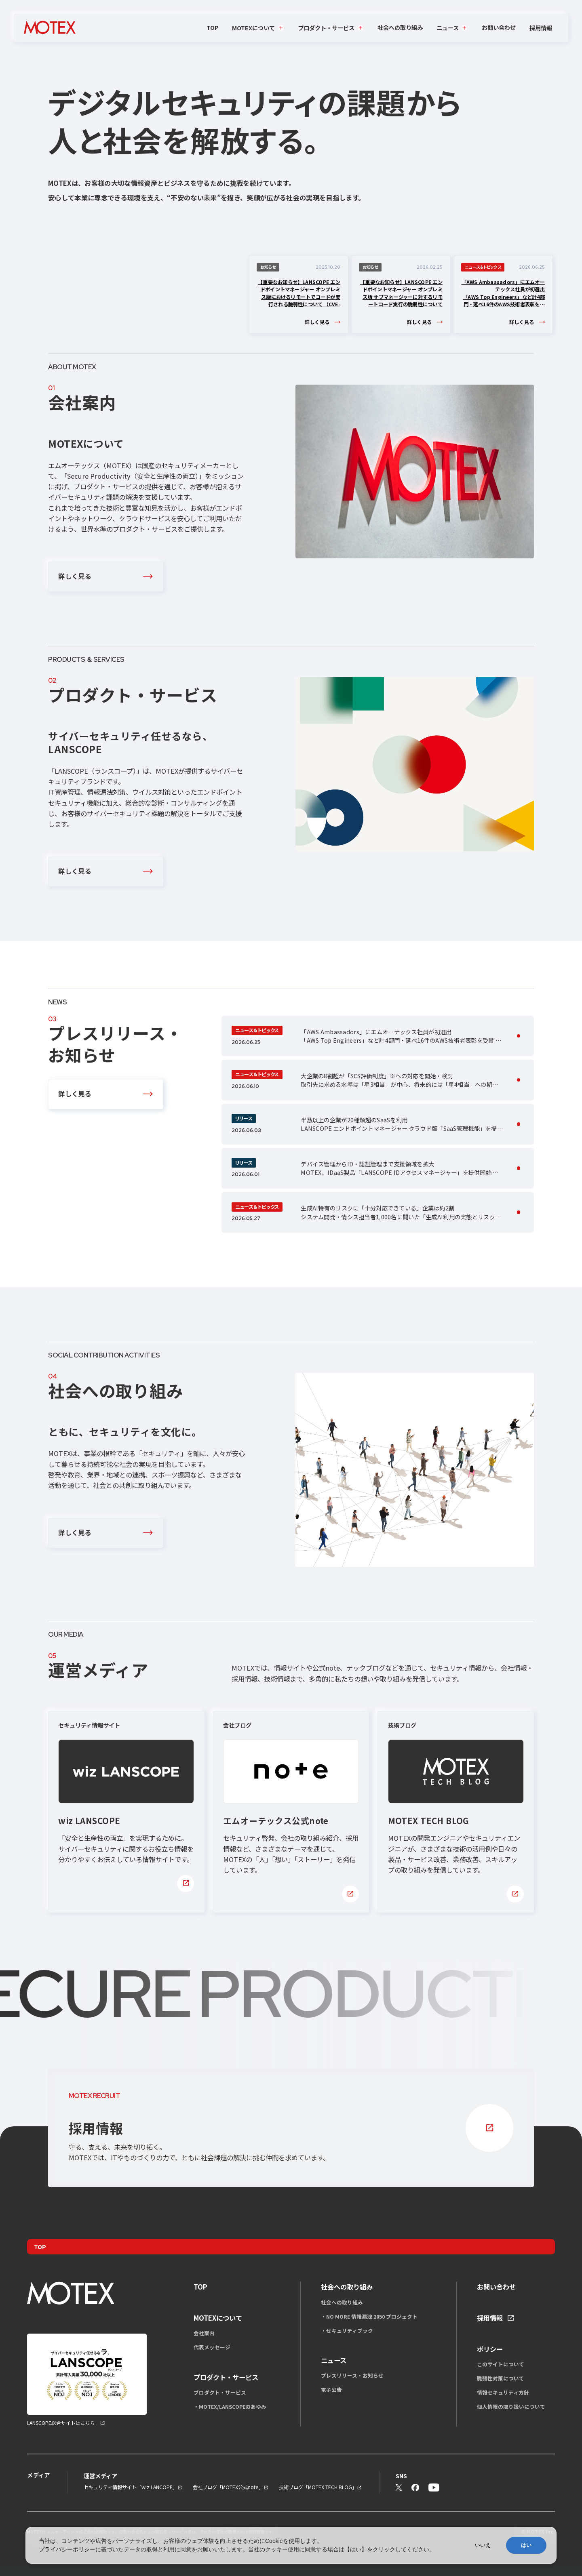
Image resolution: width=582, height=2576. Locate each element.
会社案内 (204, 2333)
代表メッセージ (212, 2347)
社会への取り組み (400, 27)
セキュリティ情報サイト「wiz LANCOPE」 (130, 2487)
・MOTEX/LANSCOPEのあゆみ (230, 2406)
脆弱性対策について (500, 2378)
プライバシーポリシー (67, 2549)
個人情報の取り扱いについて (511, 2406)
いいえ (483, 2545)
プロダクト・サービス (220, 2392)
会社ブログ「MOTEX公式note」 (228, 2487)
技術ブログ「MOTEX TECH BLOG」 (318, 2487)
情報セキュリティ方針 (503, 2392)
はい (526, 2545)
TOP (213, 27)
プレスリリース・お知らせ (352, 2375)
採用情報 (540, 28)
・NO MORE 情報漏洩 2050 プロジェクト (369, 2316)
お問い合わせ (499, 27)
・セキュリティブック (347, 2330)
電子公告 (331, 2389)
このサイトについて (500, 2364)
